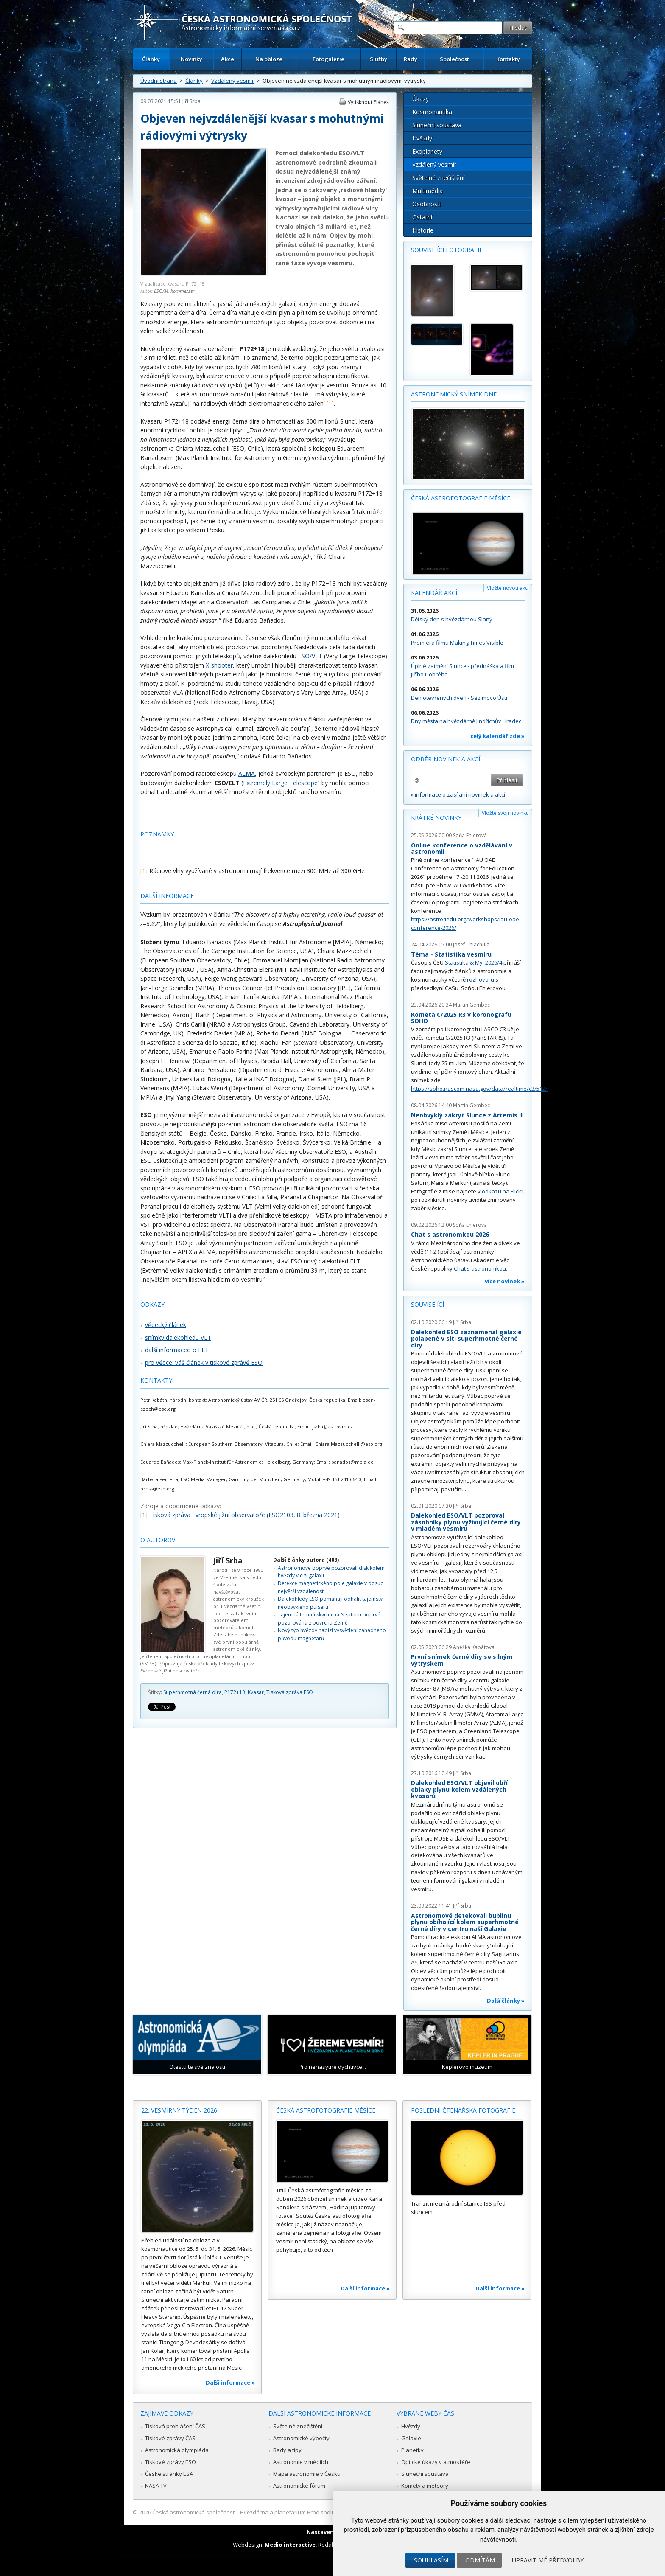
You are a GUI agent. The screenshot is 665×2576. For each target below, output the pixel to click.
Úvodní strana (158, 80)
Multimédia (427, 191)
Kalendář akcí (434, 593)
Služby (378, 59)
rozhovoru (480, 979)
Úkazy (420, 99)
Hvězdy (422, 138)
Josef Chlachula (471, 944)
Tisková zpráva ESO (289, 1692)
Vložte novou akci (508, 588)
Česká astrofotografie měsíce (460, 498)
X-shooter (219, 665)
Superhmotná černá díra (192, 1692)
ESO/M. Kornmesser (174, 291)
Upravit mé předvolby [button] (548, 2560)
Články (151, 59)
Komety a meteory (424, 2485)
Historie (422, 230)
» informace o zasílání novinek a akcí (458, 794)
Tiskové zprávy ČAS (170, 2438)
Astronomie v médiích (300, 2462)
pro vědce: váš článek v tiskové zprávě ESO (204, 1362)
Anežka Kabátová (474, 1647)
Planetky (412, 2450)
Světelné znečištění (438, 178)
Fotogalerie (328, 59)
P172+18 (234, 1692)
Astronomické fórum (299, 2485)
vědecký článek (165, 1325)
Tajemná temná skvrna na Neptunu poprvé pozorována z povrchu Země (329, 1618)
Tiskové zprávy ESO (170, 2462)
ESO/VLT (310, 656)
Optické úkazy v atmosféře (435, 2462)
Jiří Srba (191, 101)
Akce (227, 59)
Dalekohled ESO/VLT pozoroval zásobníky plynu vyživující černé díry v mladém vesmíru (466, 1521)
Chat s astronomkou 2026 (450, 1234)
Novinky (191, 59)
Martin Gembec (471, 1004)
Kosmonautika (432, 112)
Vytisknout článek (368, 102)
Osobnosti (426, 204)
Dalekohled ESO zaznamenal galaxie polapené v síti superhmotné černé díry (466, 1338)
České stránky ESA (169, 2474)
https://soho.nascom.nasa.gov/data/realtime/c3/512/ (479, 1088)
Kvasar (256, 1692)
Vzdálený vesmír (232, 80)
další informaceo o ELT (177, 1350)
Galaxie (411, 2438)
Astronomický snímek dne (454, 394)
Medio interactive (290, 2544)
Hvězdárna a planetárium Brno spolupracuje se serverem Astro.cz (325, 2512)
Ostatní (422, 217)
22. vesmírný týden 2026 (179, 2110)
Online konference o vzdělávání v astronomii (461, 848)
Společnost (454, 59)
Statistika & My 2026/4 (473, 962)
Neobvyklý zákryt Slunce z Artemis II (466, 1115)
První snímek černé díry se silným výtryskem (462, 1660)
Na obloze (268, 59)
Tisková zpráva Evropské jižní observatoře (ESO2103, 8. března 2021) (244, 1515)
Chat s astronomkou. (480, 1268)
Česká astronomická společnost (193, 2512)
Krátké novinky (436, 818)
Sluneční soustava (436, 125)
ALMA (246, 773)
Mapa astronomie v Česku (307, 2474)
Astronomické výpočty (301, 2438)
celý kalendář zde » (497, 736)
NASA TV (156, 2485)
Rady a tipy (287, 2450)
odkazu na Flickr (502, 1191)
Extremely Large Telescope (280, 783)
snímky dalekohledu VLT (178, 1337)
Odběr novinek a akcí (445, 759)
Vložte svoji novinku (505, 813)
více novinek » (505, 1281)
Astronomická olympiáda (177, 2450)
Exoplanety (427, 151)
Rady (410, 59)
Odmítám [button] (480, 2560)
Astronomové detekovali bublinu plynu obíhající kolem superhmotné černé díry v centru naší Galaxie (465, 1922)
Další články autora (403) (306, 1559)
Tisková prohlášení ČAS (175, 2426)
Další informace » (230, 2382)
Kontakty (508, 59)
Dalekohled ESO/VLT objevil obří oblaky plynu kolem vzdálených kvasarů (459, 1789)
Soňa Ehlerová (470, 835)
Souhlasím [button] (431, 2560)
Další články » (506, 2000)
